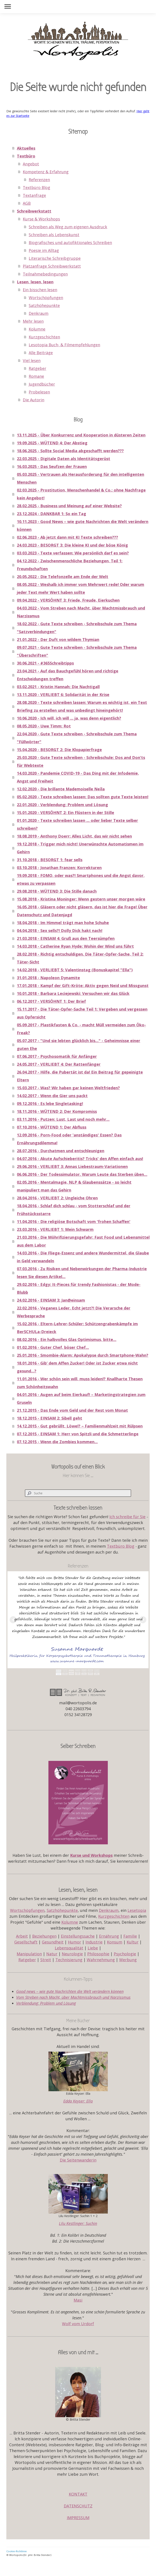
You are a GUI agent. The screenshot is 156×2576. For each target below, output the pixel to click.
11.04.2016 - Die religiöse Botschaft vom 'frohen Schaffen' (73, 1221)
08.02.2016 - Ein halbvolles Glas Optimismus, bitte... (66, 1339)
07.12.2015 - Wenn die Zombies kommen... (57, 1441)
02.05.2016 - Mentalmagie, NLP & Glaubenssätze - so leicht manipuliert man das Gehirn (74, 1186)
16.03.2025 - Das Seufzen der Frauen (52, 466)
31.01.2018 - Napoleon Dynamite (48, 977)
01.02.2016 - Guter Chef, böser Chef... (53, 1347)
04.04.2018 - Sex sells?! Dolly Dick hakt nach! (59, 930)
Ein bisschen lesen (40, 289)
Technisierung (68, 1959)
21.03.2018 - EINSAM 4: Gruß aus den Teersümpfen (66, 938)
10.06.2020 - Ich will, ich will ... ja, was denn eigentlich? (69, 718)
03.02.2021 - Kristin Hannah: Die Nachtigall (58, 686)
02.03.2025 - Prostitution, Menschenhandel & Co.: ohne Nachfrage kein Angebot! (81, 494)
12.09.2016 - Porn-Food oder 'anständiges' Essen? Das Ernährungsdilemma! (69, 1138)
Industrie (94, 1942)
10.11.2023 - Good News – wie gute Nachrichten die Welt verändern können (82, 525)
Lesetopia (137, 1910)
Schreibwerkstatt (34, 211)
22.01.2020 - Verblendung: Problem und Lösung (62, 804)
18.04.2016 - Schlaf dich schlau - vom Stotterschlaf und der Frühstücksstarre (73, 1209)
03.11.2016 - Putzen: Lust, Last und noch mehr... (63, 1119)
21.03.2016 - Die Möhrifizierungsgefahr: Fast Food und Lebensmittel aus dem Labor (83, 1241)
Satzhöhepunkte (44, 305)
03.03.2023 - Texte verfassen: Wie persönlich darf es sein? (73, 553)
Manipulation (29, 1953)
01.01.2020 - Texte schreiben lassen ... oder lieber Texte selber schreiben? (77, 824)
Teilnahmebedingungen (45, 274)
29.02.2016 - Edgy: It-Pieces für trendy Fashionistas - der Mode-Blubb (78, 1288)
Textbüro (26, 156)
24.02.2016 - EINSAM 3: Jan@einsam (51, 1300)
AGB (27, 203)
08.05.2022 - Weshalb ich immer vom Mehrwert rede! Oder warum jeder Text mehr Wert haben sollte (80, 588)
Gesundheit (53, 1942)
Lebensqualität (69, 1948)
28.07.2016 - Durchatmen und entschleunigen (60, 1150)
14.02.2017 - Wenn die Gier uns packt (52, 1095)
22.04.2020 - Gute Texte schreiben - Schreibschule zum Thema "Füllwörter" (77, 737)
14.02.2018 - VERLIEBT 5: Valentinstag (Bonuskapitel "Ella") (75, 969)
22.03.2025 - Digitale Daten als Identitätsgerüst (63, 458)
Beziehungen (44, 1936)
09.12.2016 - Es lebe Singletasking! (50, 1103)
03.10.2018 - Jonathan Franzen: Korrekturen (59, 867)
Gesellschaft (25, 1942)
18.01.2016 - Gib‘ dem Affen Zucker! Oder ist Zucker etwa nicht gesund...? (77, 1367)
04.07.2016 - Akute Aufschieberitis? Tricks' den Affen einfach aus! (80, 1158)
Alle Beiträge (41, 352)
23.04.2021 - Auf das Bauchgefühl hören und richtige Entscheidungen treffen (67, 674)
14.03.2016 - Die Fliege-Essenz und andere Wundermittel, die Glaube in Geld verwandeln (83, 1256)
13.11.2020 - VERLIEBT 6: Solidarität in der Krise (63, 694)
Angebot (31, 163)
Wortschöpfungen (46, 297)
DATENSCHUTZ (78, 2505)
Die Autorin (33, 399)
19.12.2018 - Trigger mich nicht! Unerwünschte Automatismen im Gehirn (80, 847)
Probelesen (39, 392)
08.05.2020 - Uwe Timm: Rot (44, 726)
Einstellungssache (78, 1936)
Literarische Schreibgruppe (55, 258)
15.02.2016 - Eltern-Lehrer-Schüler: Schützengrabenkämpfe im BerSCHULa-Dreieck (77, 1327)
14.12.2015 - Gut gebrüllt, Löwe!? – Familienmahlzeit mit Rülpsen (80, 1426)
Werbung (128, 1959)
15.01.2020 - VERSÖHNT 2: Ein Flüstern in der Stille (65, 812)
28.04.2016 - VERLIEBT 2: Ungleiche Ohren (57, 1198)
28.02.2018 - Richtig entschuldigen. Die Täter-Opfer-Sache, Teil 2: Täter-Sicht (80, 958)
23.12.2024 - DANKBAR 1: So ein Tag (51, 513)
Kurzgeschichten (44, 337)
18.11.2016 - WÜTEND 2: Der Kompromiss (57, 1111)
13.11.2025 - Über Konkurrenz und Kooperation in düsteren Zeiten (81, 435)
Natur (51, 1953)
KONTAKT (78, 2494)
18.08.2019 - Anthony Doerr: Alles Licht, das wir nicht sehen (74, 836)
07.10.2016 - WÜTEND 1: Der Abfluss (51, 1127)
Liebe (93, 1948)
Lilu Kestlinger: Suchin (78, 2223)
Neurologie (72, 1953)
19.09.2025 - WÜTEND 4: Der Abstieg (52, 442)
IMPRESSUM (78, 2517)
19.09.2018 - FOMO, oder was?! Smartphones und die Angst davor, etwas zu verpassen (81, 879)
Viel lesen (32, 360)
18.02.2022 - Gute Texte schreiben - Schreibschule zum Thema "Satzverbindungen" (77, 627)
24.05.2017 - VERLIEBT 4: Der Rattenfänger (59, 1064)
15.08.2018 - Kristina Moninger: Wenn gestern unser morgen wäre (81, 899)
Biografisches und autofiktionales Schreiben (70, 242)
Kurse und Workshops (91, 1855)
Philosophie (98, 1953)
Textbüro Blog (36, 187)
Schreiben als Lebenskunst (54, 234)
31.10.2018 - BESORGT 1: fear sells (49, 859)
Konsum (114, 1942)
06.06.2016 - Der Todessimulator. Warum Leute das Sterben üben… (82, 1174)
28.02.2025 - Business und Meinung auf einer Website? (69, 505)
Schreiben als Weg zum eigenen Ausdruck (68, 226)
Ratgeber (37, 368)
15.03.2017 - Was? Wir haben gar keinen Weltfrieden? (68, 1087)
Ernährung (109, 1936)
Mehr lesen (33, 321)
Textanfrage (34, 195)
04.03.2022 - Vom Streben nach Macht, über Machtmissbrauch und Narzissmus (81, 611)
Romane (36, 376)
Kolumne (37, 329)
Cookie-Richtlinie (16, 2551)
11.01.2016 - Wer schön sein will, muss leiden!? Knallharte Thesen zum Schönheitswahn (80, 1382)
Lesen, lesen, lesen (35, 281)
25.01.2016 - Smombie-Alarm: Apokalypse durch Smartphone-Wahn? (82, 1355)
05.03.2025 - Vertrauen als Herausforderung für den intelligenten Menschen (80, 478)
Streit (45, 1959)
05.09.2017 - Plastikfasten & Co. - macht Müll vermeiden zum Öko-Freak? (81, 1028)
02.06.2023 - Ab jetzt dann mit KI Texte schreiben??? (67, 537)
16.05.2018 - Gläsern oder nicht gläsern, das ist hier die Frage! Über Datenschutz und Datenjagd (82, 910)
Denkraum (38, 313)
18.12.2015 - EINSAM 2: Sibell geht (49, 1418)
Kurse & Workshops (41, 219)
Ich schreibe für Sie (127, 1516)
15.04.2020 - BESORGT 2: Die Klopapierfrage (59, 749)
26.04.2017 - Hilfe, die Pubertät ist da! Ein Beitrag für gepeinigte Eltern (80, 1076)
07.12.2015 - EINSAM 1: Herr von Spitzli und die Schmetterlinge (77, 1433)
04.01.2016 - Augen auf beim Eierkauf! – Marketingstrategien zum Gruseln (81, 1398)
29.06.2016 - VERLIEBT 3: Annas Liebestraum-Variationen (72, 1166)
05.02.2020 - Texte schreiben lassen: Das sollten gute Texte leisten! (82, 796)
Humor (74, 1942)
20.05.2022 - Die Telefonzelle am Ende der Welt (62, 576)
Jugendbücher (42, 384)
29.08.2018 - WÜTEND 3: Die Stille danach (57, 891)
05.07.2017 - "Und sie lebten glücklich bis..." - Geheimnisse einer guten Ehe (78, 1044)
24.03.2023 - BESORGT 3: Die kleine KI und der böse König (72, 545)
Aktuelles (26, 148)
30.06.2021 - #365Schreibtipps (45, 663)
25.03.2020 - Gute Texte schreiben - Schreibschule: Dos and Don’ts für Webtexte (81, 761)
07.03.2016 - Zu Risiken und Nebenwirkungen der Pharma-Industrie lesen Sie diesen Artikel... (82, 1272)
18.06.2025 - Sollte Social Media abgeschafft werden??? (70, 450)
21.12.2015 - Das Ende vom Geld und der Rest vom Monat (72, 1410)
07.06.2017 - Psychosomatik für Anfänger (57, 1056)
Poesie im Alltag (44, 250)
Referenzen (39, 179)
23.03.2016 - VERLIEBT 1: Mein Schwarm (55, 1229)
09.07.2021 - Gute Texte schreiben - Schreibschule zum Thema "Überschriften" (77, 651)
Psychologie (125, 1953)
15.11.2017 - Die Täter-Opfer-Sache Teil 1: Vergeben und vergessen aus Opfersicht (82, 1013)
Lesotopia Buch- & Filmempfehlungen (64, 344)
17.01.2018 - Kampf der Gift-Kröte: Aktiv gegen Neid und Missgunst (83, 985)
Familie (130, 1936)
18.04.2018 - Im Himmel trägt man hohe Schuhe (63, 922)
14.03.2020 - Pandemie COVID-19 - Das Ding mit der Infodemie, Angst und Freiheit (78, 777)
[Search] (78, 1493)
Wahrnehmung (101, 1959)
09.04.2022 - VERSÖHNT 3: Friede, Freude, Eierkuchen (68, 600)
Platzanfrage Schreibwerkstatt (52, 266)
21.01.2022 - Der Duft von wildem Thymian (58, 639)
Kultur (132, 1942)
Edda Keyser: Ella (78, 2101)
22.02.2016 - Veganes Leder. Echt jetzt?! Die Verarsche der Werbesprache (73, 1311)
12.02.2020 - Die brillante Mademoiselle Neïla (61, 789)
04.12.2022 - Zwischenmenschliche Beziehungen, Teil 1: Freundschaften (69, 564)
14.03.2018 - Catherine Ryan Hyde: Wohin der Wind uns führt (75, 946)
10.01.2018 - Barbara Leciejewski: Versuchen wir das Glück (73, 993)
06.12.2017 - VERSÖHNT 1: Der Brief (51, 1001)
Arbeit (22, 1936)
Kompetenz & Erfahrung (46, 171)
